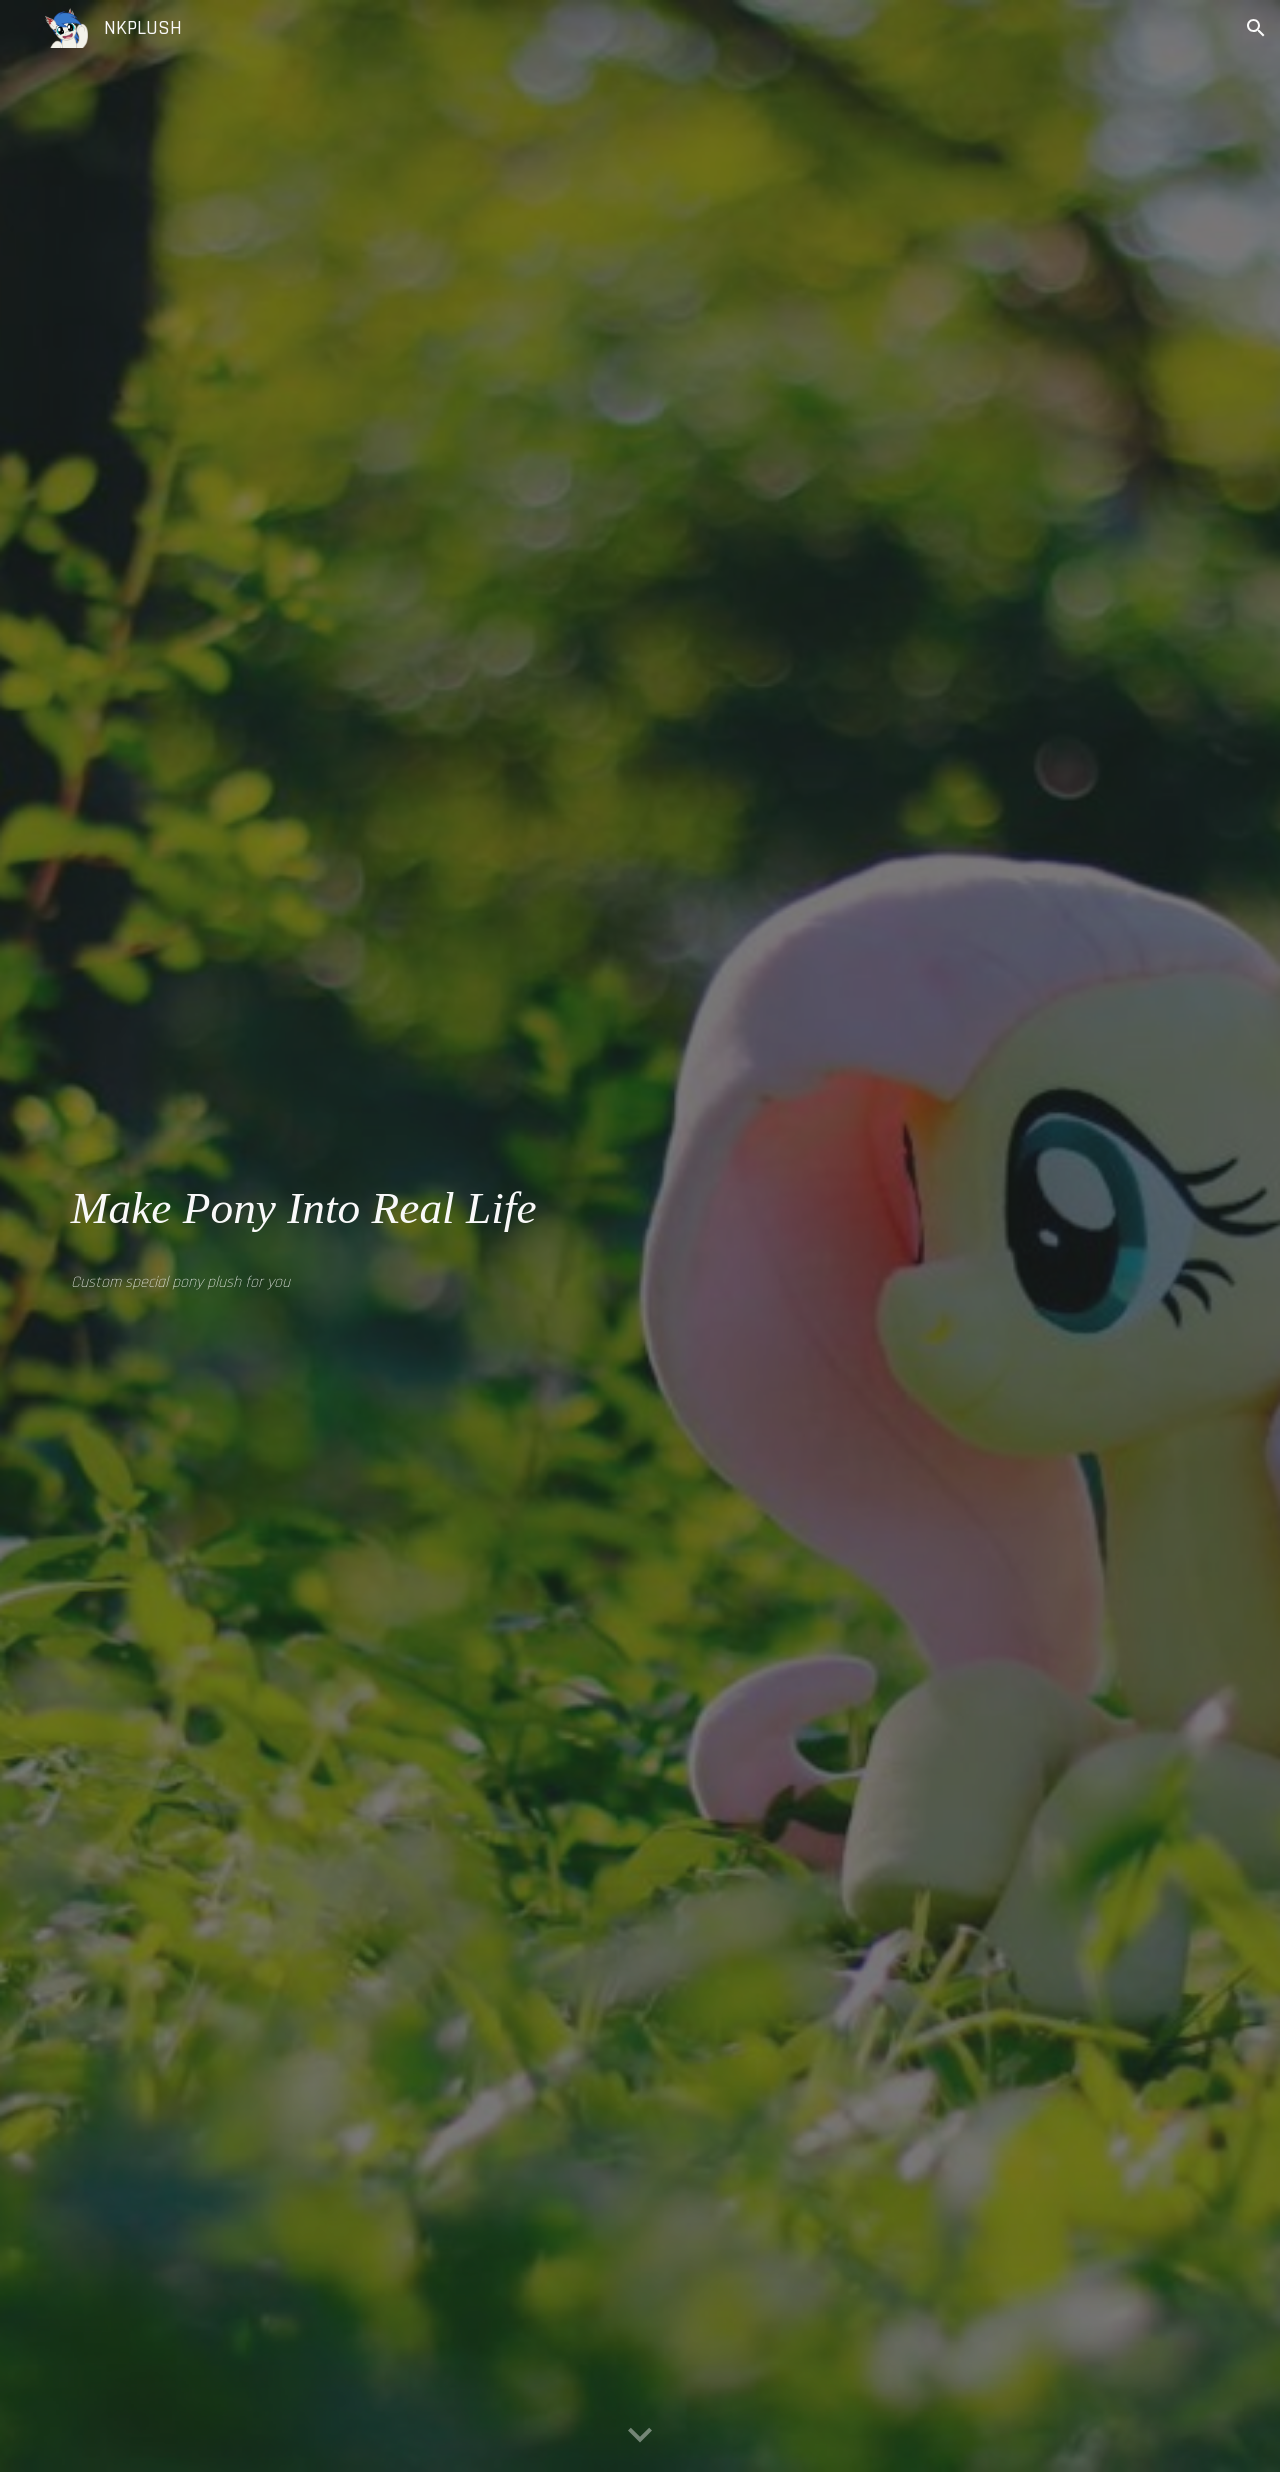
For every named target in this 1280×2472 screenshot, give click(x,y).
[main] (344, 1208)
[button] (1256, 28)
